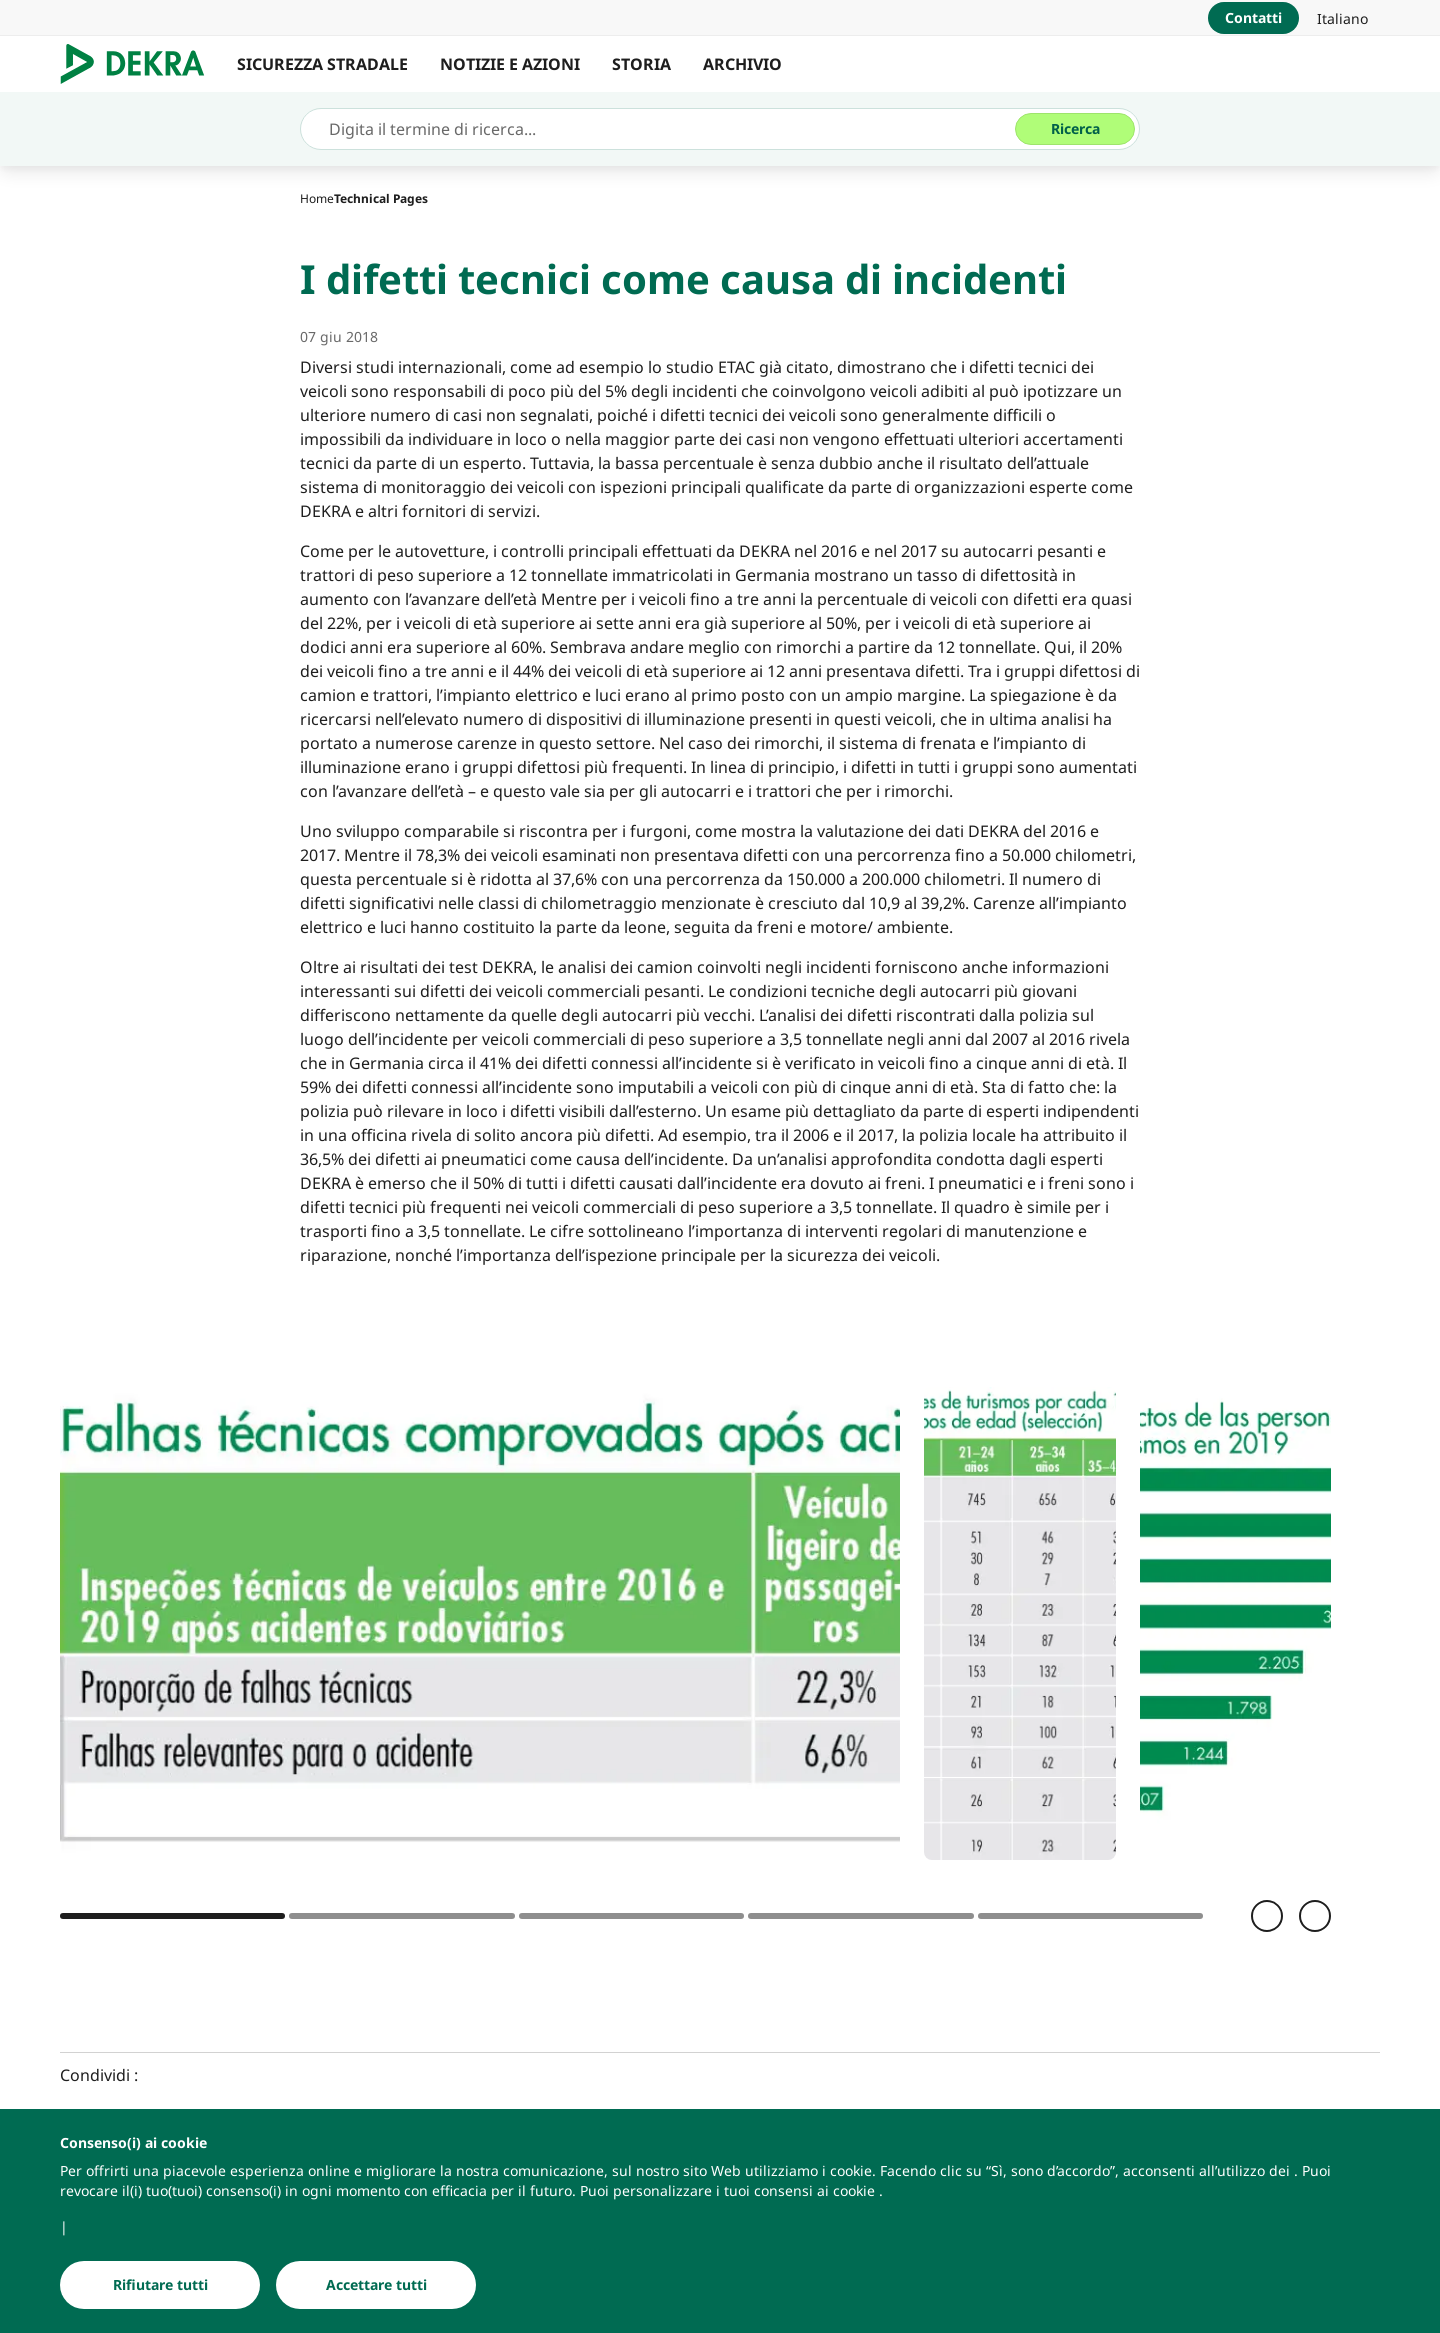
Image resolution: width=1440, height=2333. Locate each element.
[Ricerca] (1075, 129)
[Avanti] (1315, 1916)
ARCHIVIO (742, 64)
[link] (1342, 18)
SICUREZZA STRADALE (322, 64)
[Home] (317, 198)
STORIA (641, 64)
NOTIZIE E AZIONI (510, 64)
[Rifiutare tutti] (160, 2286)
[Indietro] (1267, 1916)
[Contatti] (1253, 18)
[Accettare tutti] (376, 2286)
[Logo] (140, 64)
